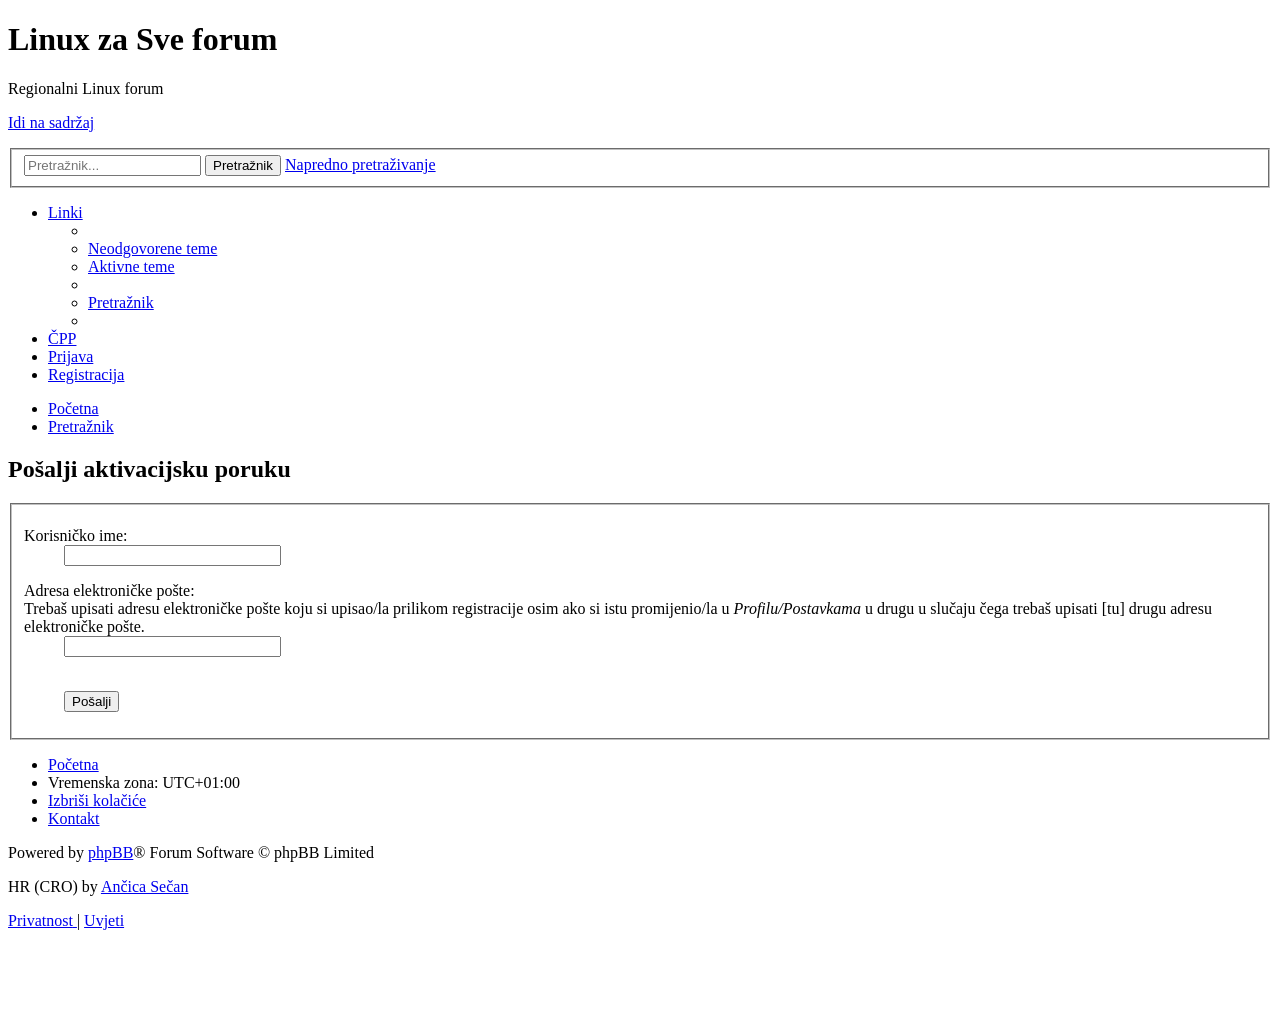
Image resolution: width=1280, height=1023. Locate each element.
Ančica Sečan (145, 886)
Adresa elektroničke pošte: (109, 590)
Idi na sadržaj (51, 122)
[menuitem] (152, 248)
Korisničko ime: (76, 535)
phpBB (110, 852)
